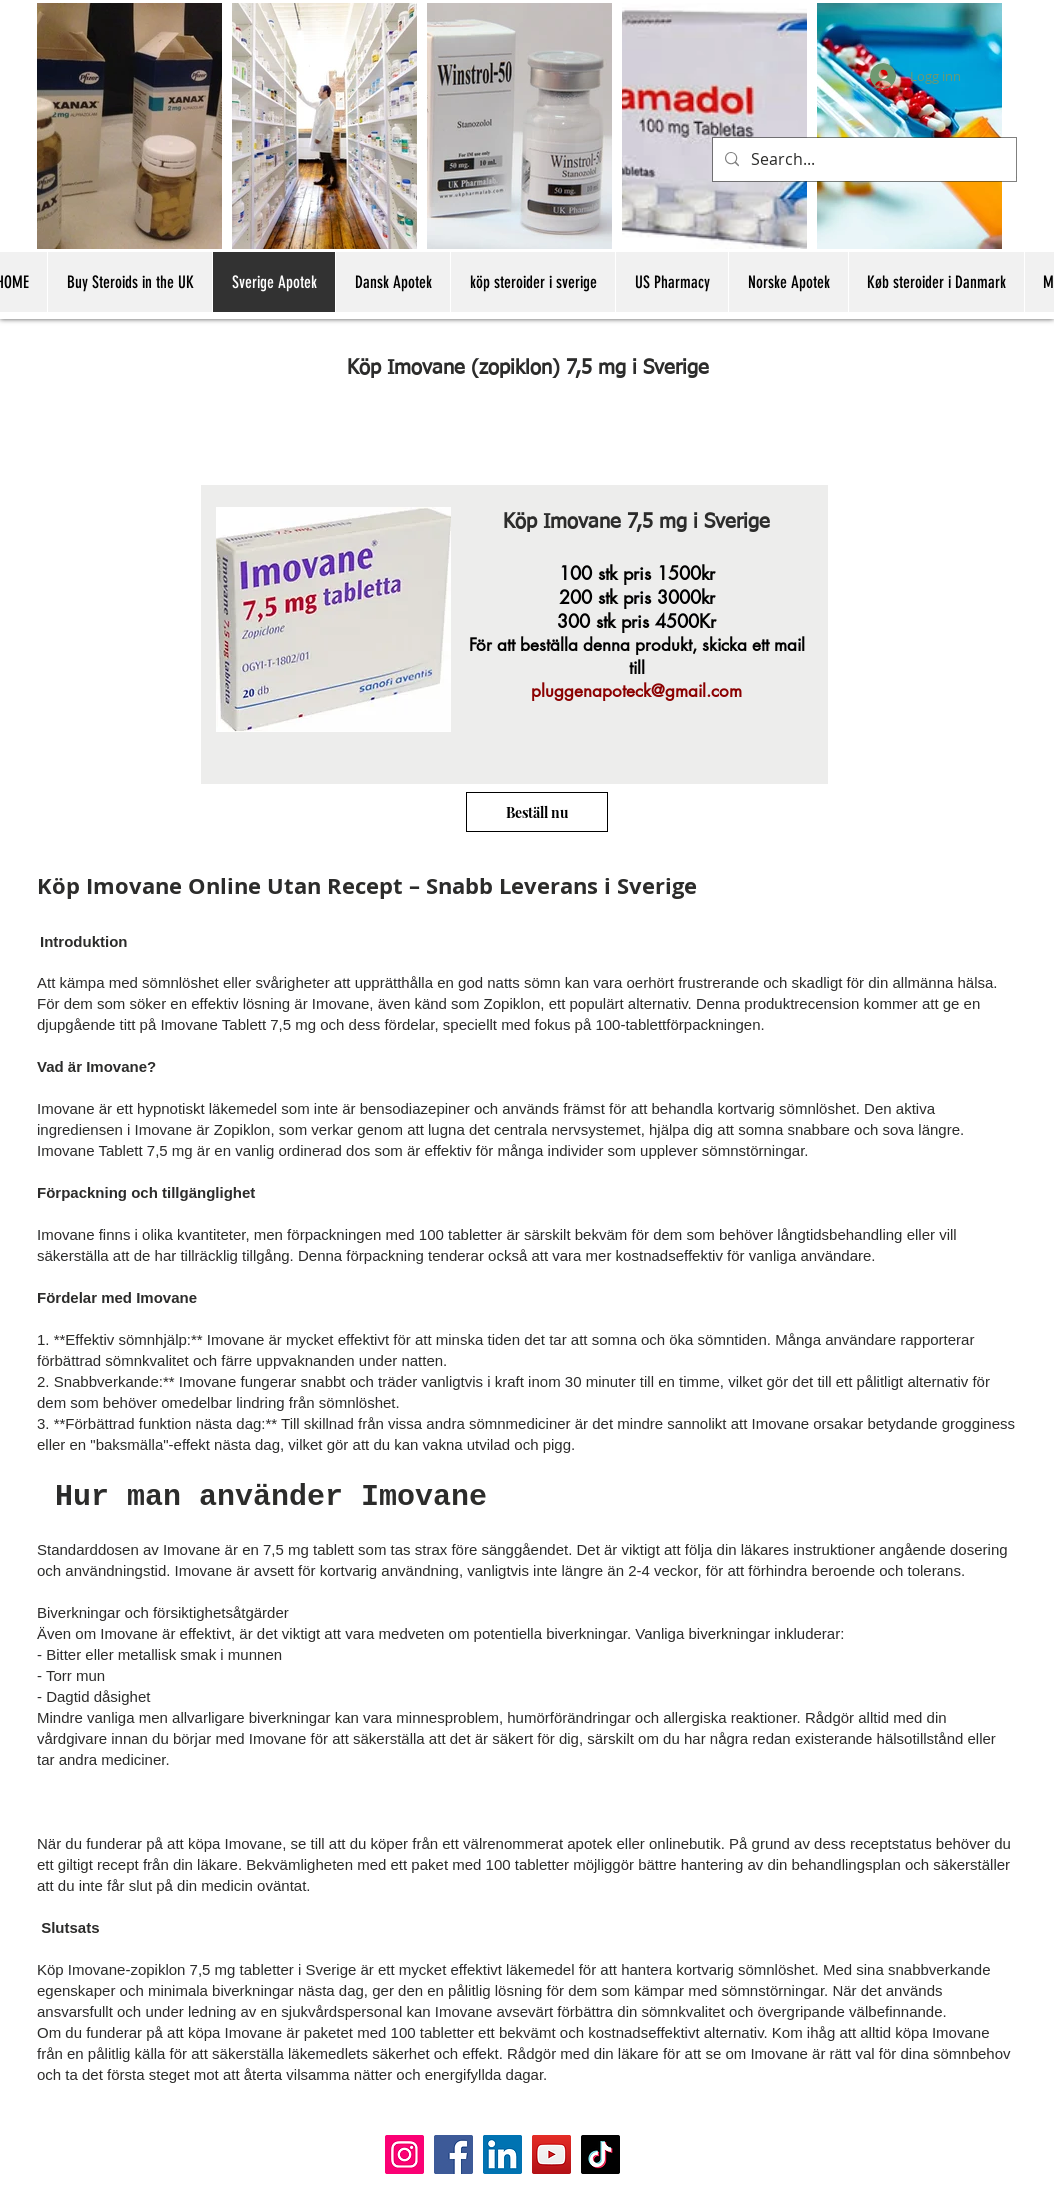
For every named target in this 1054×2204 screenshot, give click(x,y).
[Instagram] (404, 2154)
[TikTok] (600, 2154)
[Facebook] (453, 2154)
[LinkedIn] (502, 2154)
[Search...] (862, 159)
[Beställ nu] (537, 812)
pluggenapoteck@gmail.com (636, 691)
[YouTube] (551, 2154)
